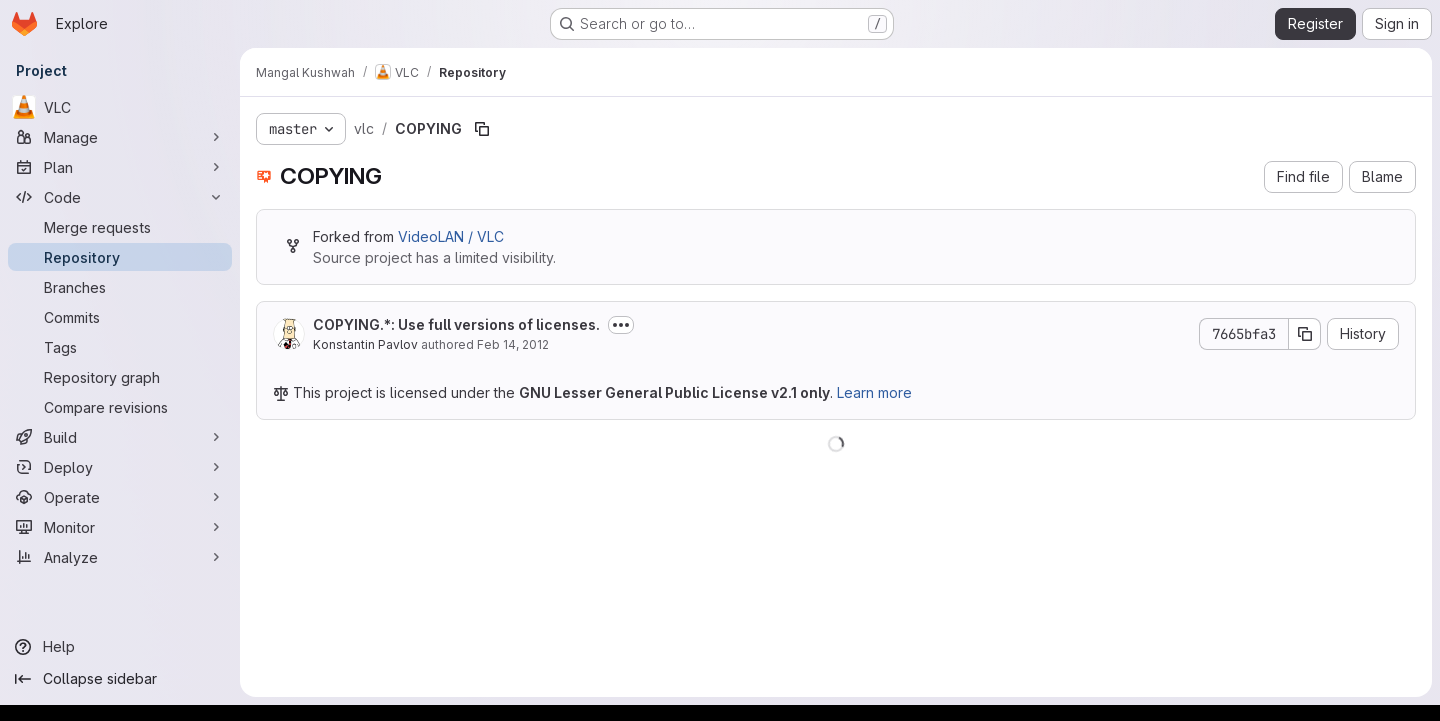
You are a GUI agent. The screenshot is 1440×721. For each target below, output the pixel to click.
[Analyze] (120, 557)
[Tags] (120, 347)
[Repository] (120, 257)
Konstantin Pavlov (365, 344)
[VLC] (120, 107)
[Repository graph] (120, 377)
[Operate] (120, 497)
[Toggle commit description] (621, 325)
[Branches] (120, 287)
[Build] (120, 437)
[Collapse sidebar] (120, 679)
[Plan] (120, 167)
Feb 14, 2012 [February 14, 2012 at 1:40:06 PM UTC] (513, 344)
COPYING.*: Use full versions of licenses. (456, 324)
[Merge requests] (120, 227)
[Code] (120, 197)
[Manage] (120, 137)
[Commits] (120, 317)
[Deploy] (120, 467)
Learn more (874, 392)
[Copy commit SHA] (1305, 334)
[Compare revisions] (120, 407)
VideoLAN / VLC (451, 236)
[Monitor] (120, 527)
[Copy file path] (482, 129)
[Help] (120, 647)
